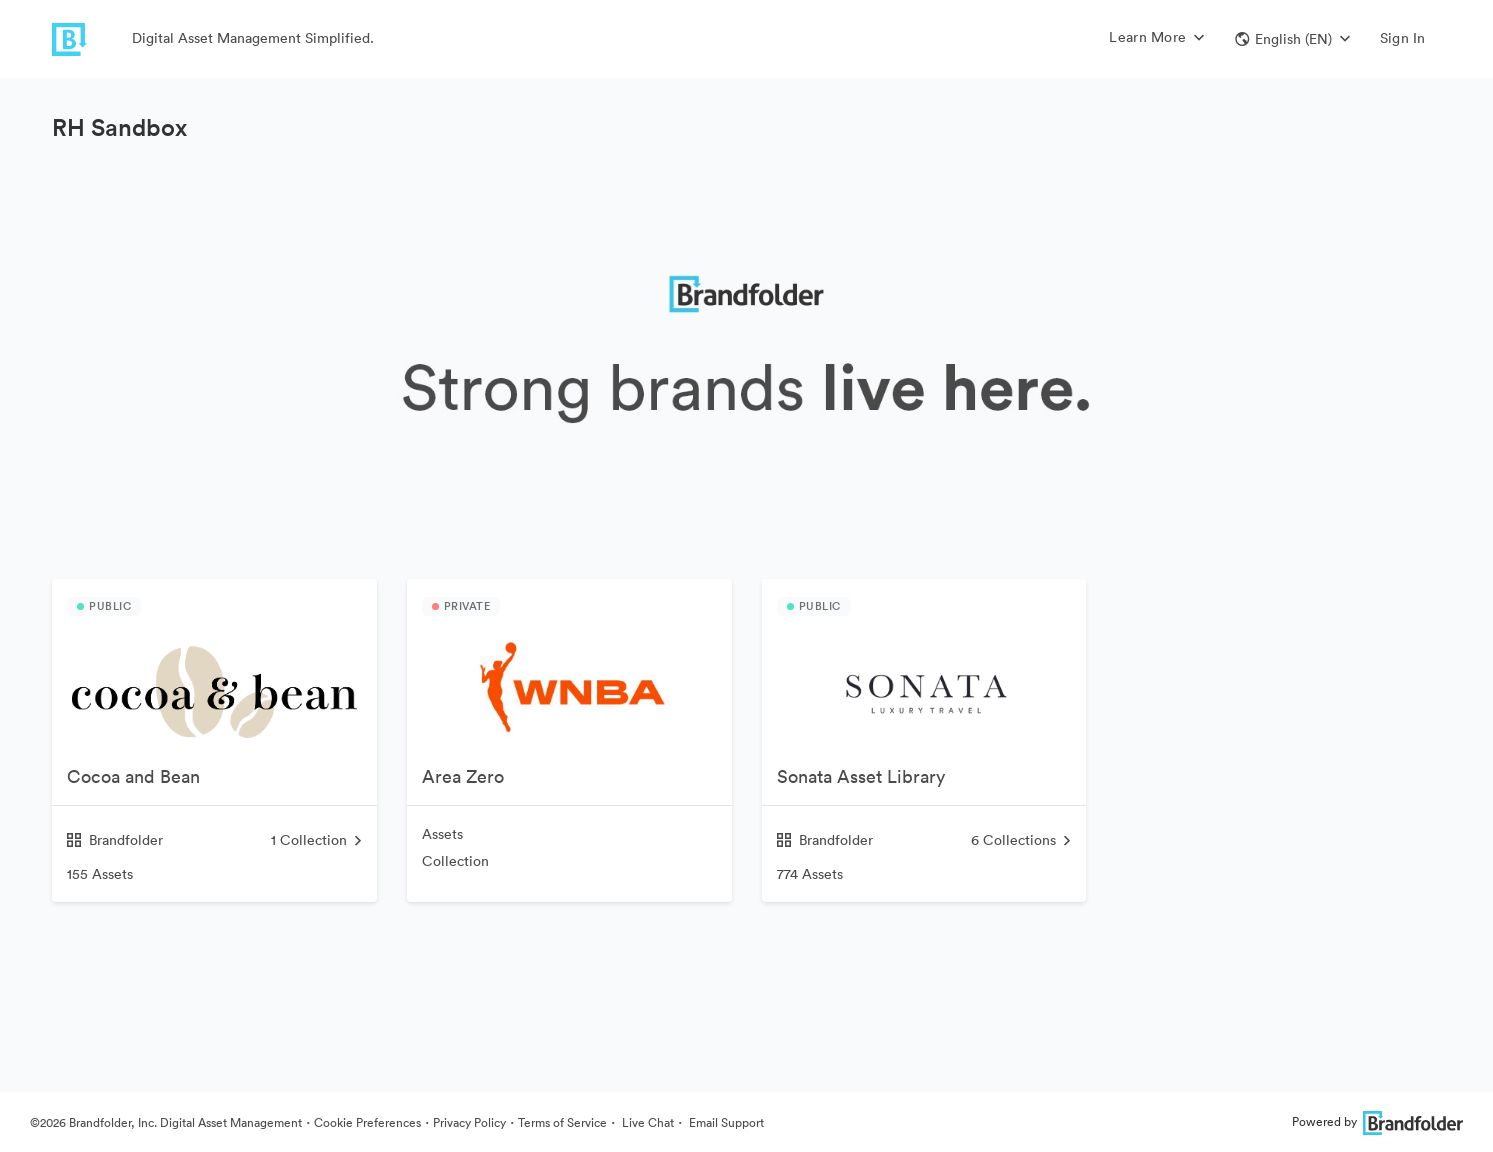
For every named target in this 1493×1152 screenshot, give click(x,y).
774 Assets (810, 874)
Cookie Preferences (367, 1122)
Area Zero (463, 776)
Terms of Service (562, 1122)
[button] (1292, 39)
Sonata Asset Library (861, 776)
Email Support (725, 1122)
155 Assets (100, 874)
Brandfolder (115, 840)
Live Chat (646, 1122)
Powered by (1377, 1121)
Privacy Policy (469, 1122)
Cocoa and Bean (133, 776)
